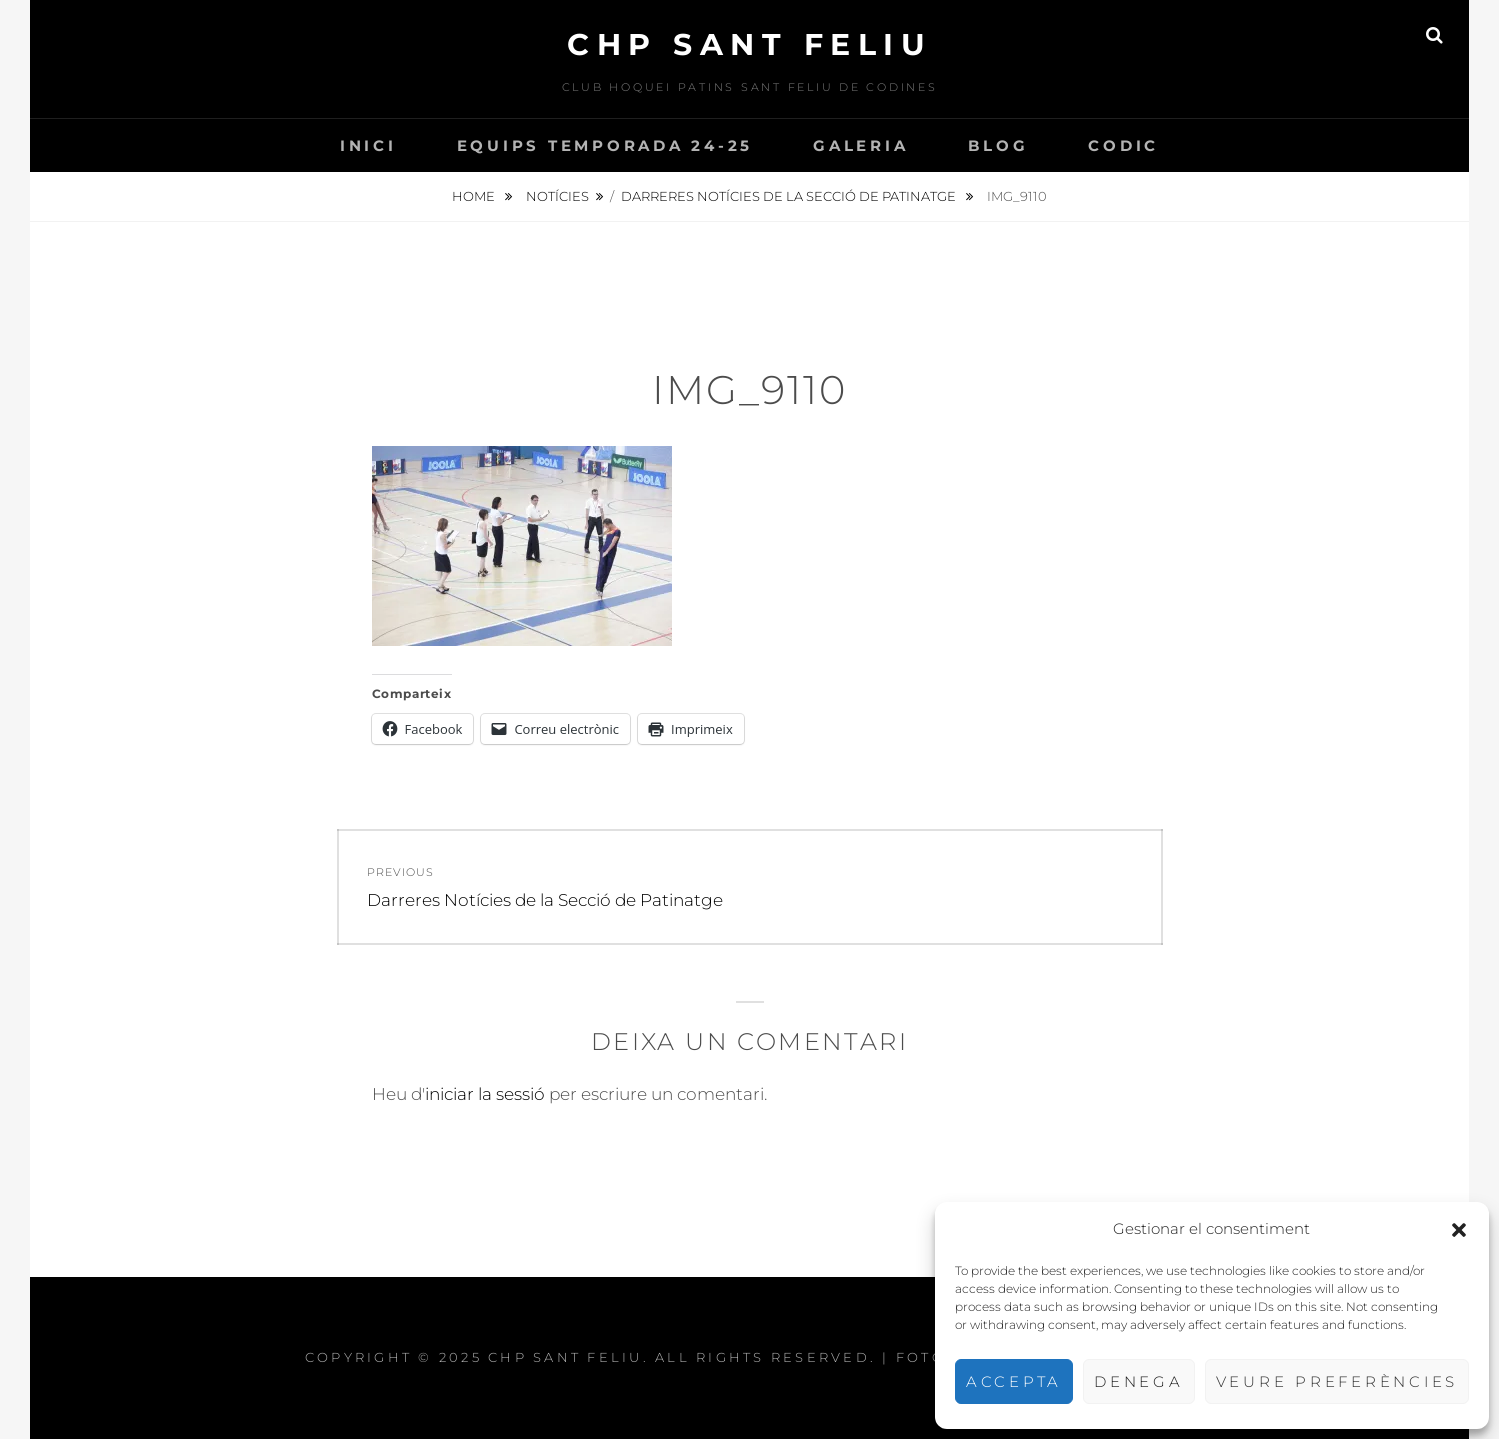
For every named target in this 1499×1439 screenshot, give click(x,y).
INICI (368, 145)
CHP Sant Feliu (749, 44)
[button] (1459, 1230)
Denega (1139, 1381)
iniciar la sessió (485, 1094)
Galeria (860, 145)
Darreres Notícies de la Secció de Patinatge (790, 196)
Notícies (557, 196)
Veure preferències (1337, 1381)
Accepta (1014, 1381)
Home (475, 196)
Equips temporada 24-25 (605, 145)
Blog (998, 145)
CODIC (1123, 145)
